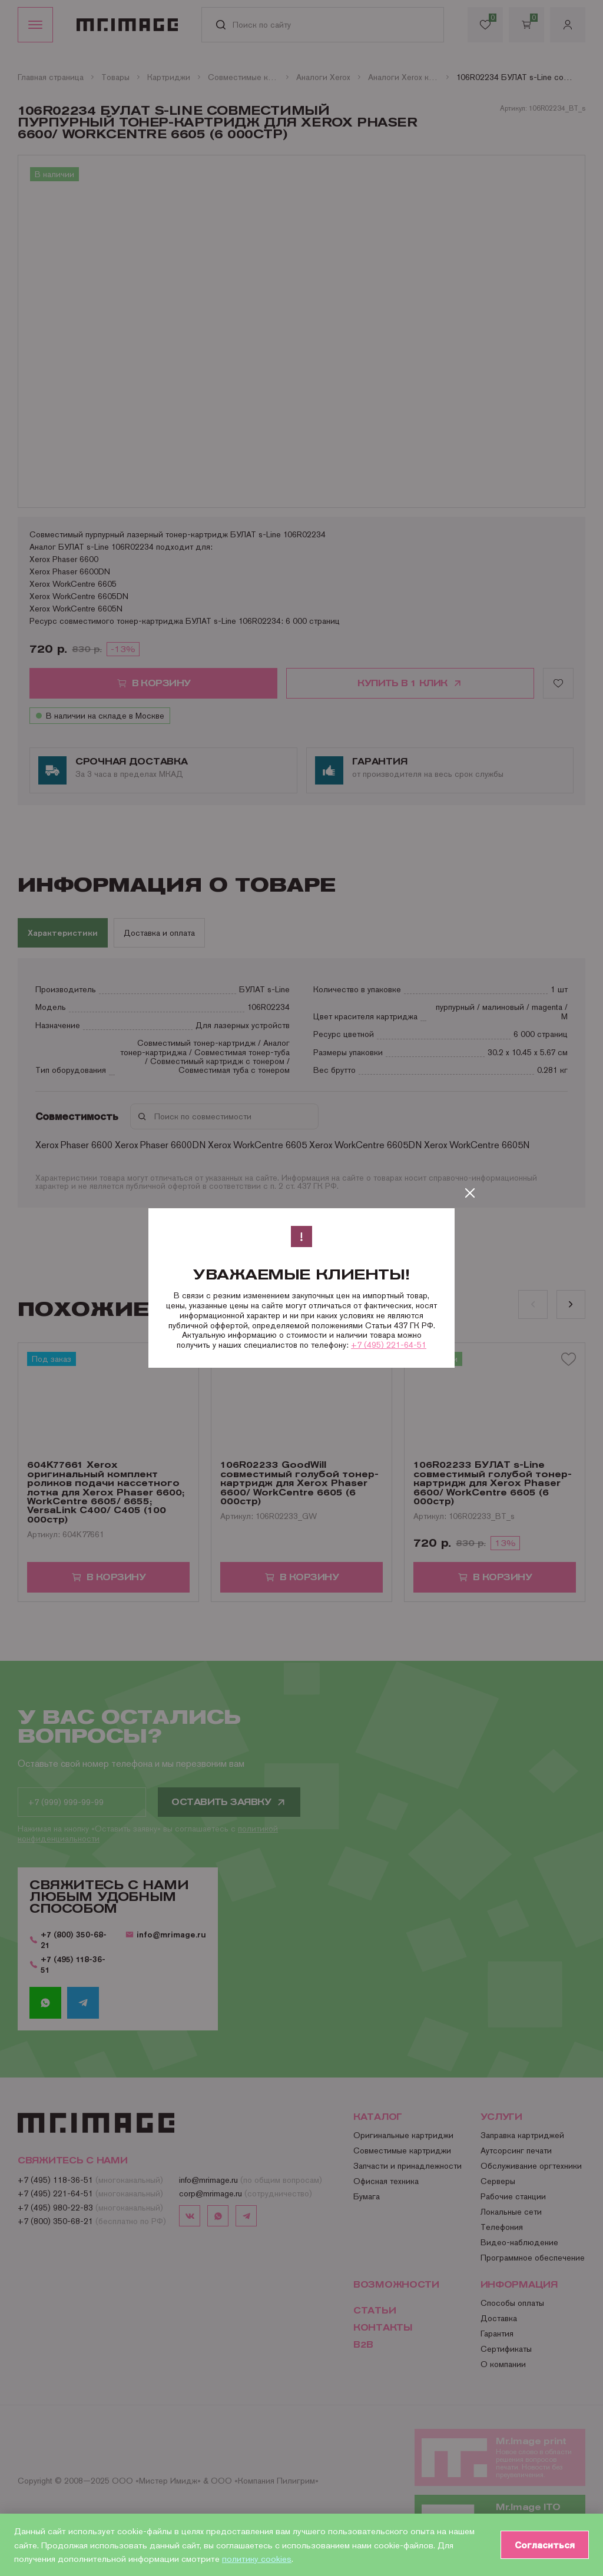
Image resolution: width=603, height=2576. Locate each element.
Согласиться (545, 2545)
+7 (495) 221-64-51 (388, 1344)
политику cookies (256, 2558)
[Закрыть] (470, 1193)
